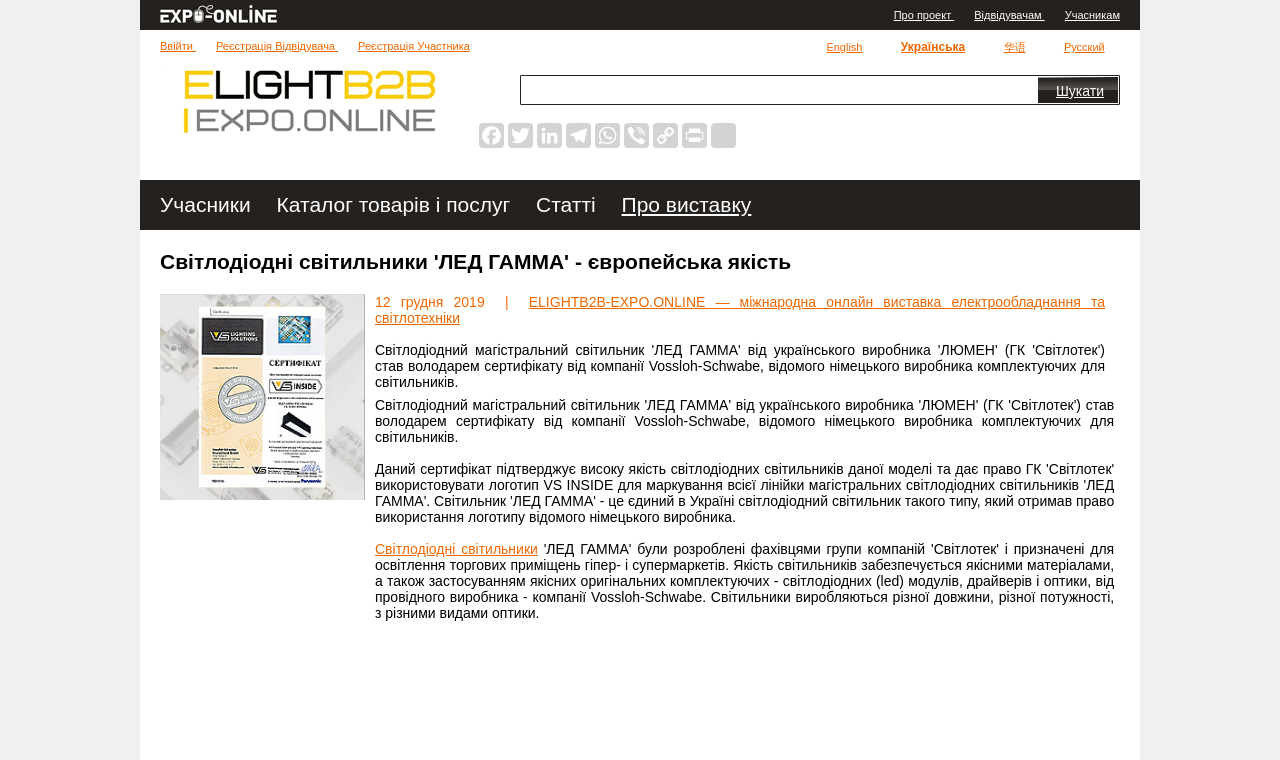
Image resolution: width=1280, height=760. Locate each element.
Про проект (924, 15)
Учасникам (1092, 15)
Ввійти (178, 46)
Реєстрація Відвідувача (277, 46)
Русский (1084, 47)
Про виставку (687, 204)
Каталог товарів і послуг (396, 204)
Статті (569, 204)
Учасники (208, 204)
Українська (933, 47)
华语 (1015, 47)
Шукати (1080, 91)
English (844, 47)
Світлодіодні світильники (456, 549)
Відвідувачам (1009, 15)
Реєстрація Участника (414, 46)
